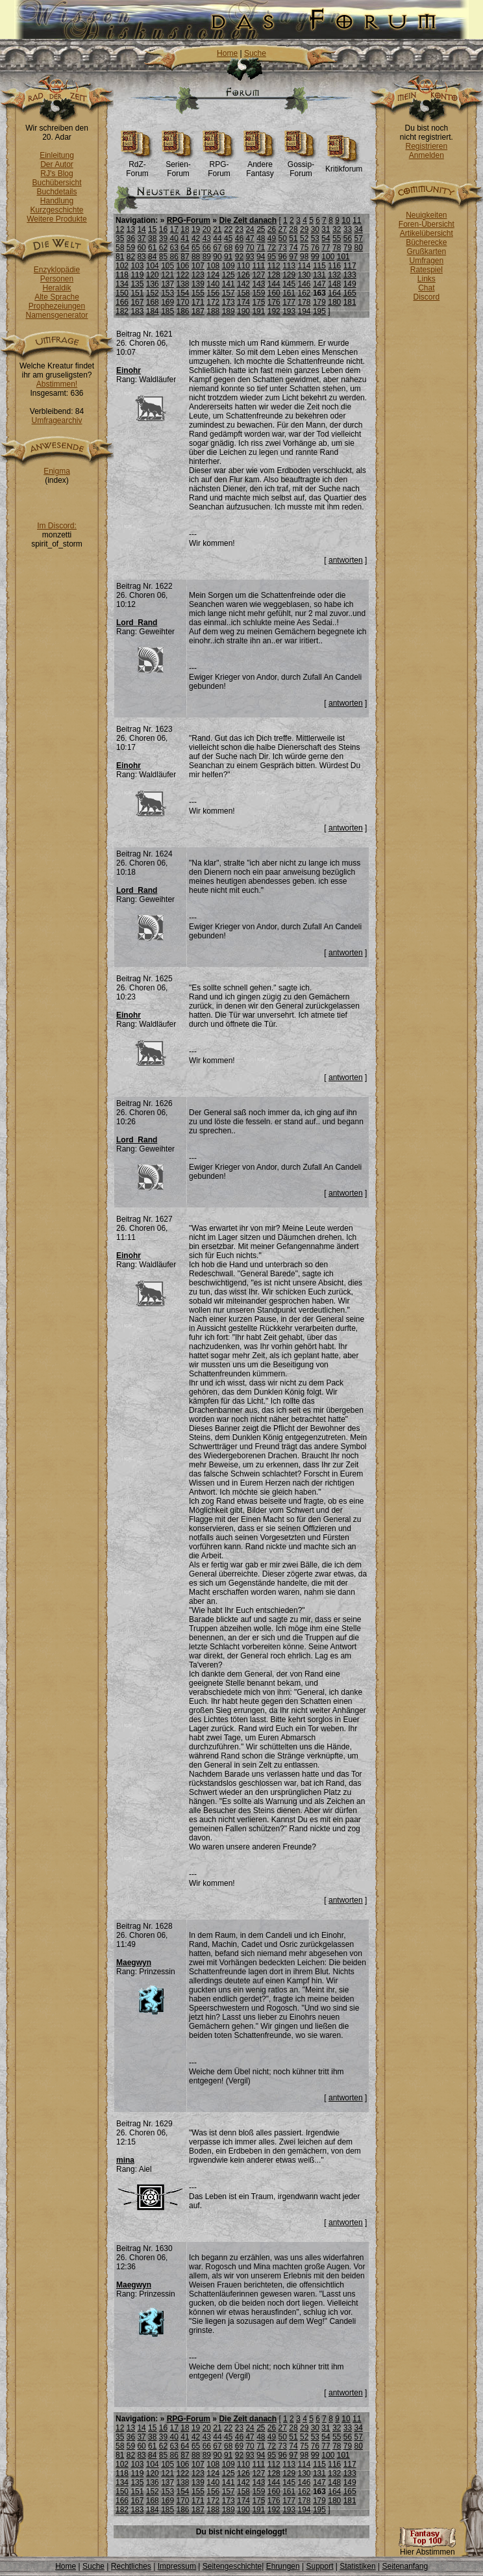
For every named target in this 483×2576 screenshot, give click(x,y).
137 (167, 284)
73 (283, 247)
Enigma (56, 471)
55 (336, 238)
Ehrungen (283, 2566)
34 (358, 229)
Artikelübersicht (426, 233)
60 (141, 247)
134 (122, 284)
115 (319, 265)
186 (183, 311)
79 (347, 247)
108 (212, 265)
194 (304, 311)
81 (120, 256)
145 (288, 284)
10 (345, 220)
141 (228, 284)
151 (136, 293)
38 (152, 238)
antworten (345, 560)
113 (288, 265)
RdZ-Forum (137, 165)
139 (198, 284)
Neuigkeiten (426, 215)
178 (304, 302)
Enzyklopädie (57, 269)
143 (258, 284)
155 (198, 293)
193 (288, 311)
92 (239, 256)
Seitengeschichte (232, 2566)
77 (325, 247)
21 (217, 229)
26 (271, 229)
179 (319, 302)
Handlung (56, 200)
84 (152, 256)
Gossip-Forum (300, 165)
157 (228, 293)
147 (319, 284)
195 (319, 311)
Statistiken (357, 2566)
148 (334, 284)
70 (249, 247)
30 (315, 229)
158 (243, 293)
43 (207, 238)
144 (273, 284)
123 (198, 274)
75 (304, 247)
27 (283, 229)
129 (288, 274)
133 (349, 274)
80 (358, 247)
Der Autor (56, 164)
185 (167, 311)
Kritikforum (343, 165)
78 (336, 247)
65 (196, 247)
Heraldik (56, 287)
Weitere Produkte (57, 219)
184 (152, 311)
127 (258, 274)
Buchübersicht (56, 182)
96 (283, 256)
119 (136, 274)
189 (228, 311)
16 (163, 229)
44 (217, 238)
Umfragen (427, 260)
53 (315, 238)
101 (343, 256)
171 (198, 302)
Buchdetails (56, 191)
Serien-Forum (178, 165)
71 (260, 247)
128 (273, 274)
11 (357, 220)
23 (239, 229)
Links (426, 278)
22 (228, 229)
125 (228, 274)
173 (228, 302)
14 (141, 229)
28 (293, 229)
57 (358, 238)
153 (167, 293)
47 (249, 238)
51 (293, 238)
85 (163, 256)
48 (260, 238)
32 (336, 229)
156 (212, 293)
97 (293, 256)
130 (304, 274)
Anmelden (426, 155)
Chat (426, 287)
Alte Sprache (56, 297)
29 (304, 229)
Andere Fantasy (260, 165)
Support (319, 2566)
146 (304, 284)
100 (327, 256)
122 (183, 274)
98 (304, 256)
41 (184, 238)
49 (271, 238)
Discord (427, 297)
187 (198, 311)
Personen (56, 278)
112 (273, 265)
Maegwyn (133, 1962)
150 (122, 293)
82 (131, 256)
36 (131, 238)
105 (167, 265)
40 (174, 238)
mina (125, 2160)
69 (239, 247)
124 (212, 274)
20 (207, 229)
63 (174, 247)
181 (349, 302)
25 (260, 229)
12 (120, 229)
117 (349, 265)
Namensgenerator (56, 315)
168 (152, 302)
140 (212, 284)
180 (334, 302)
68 (228, 247)
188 (212, 311)
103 (136, 265)
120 (152, 274)
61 (152, 247)
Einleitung (57, 155)
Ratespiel (426, 269)
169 (167, 302)
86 (174, 256)
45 (228, 238)
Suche (255, 53)
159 (258, 293)
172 (212, 302)
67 (217, 247)
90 (217, 256)
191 (258, 311)
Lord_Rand (136, 622)
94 (260, 256)
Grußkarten (427, 251)
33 (347, 229)
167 (136, 302)
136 (152, 284)
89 (207, 256)
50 (283, 238)
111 (258, 265)
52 (304, 238)
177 (288, 302)
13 (131, 229)
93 (249, 256)
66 (207, 247)
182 (122, 311)
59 (131, 247)
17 (174, 229)
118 (122, 274)
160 (273, 293)
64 (184, 247)
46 (239, 238)
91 (228, 256)
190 (243, 311)
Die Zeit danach (248, 220)
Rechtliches (131, 2566)
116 (334, 265)
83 (141, 256)
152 (152, 293)
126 (243, 274)
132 (334, 274)
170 (183, 302)
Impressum (177, 2566)
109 (228, 265)
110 (243, 265)
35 (120, 238)
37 (141, 238)
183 (136, 311)
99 (315, 256)
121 (167, 274)
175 (258, 302)
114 (304, 265)
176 (273, 302)
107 (198, 265)
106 (183, 265)
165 (349, 293)
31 (325, 229)
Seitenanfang (405, 2566)
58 (120, 247)
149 (349, 284)
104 (152, 265)
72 (271, 247)
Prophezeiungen (57, 306)
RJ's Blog (56, 173)
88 (196, 256)
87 (184, 256)
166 (122, 302)
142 (243, 284)
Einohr (128, 370)
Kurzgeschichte (56, 209)
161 (288, 293)
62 (163, 247)
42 (196, 238)
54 (325, 238)
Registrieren (426, 146)
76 (315, 247)
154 (183, 293)
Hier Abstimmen (427, 2548)
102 (122, 265)
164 (334, 293)
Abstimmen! (56, 384)
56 (347, 238)
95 (271, 256)
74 (293, 247)
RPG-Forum (219, 165)
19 (196, 229)
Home (227, 53)
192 (273, 311)
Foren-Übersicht (426, 224)
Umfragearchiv (56, 420)
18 (184, 229)
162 (304, 293)
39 (163, 238)
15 (152, 229)
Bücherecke (426, 242)
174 (243, 302)
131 (319, 274)
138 (183, 284)
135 (136, 284)
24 (249, 229)
